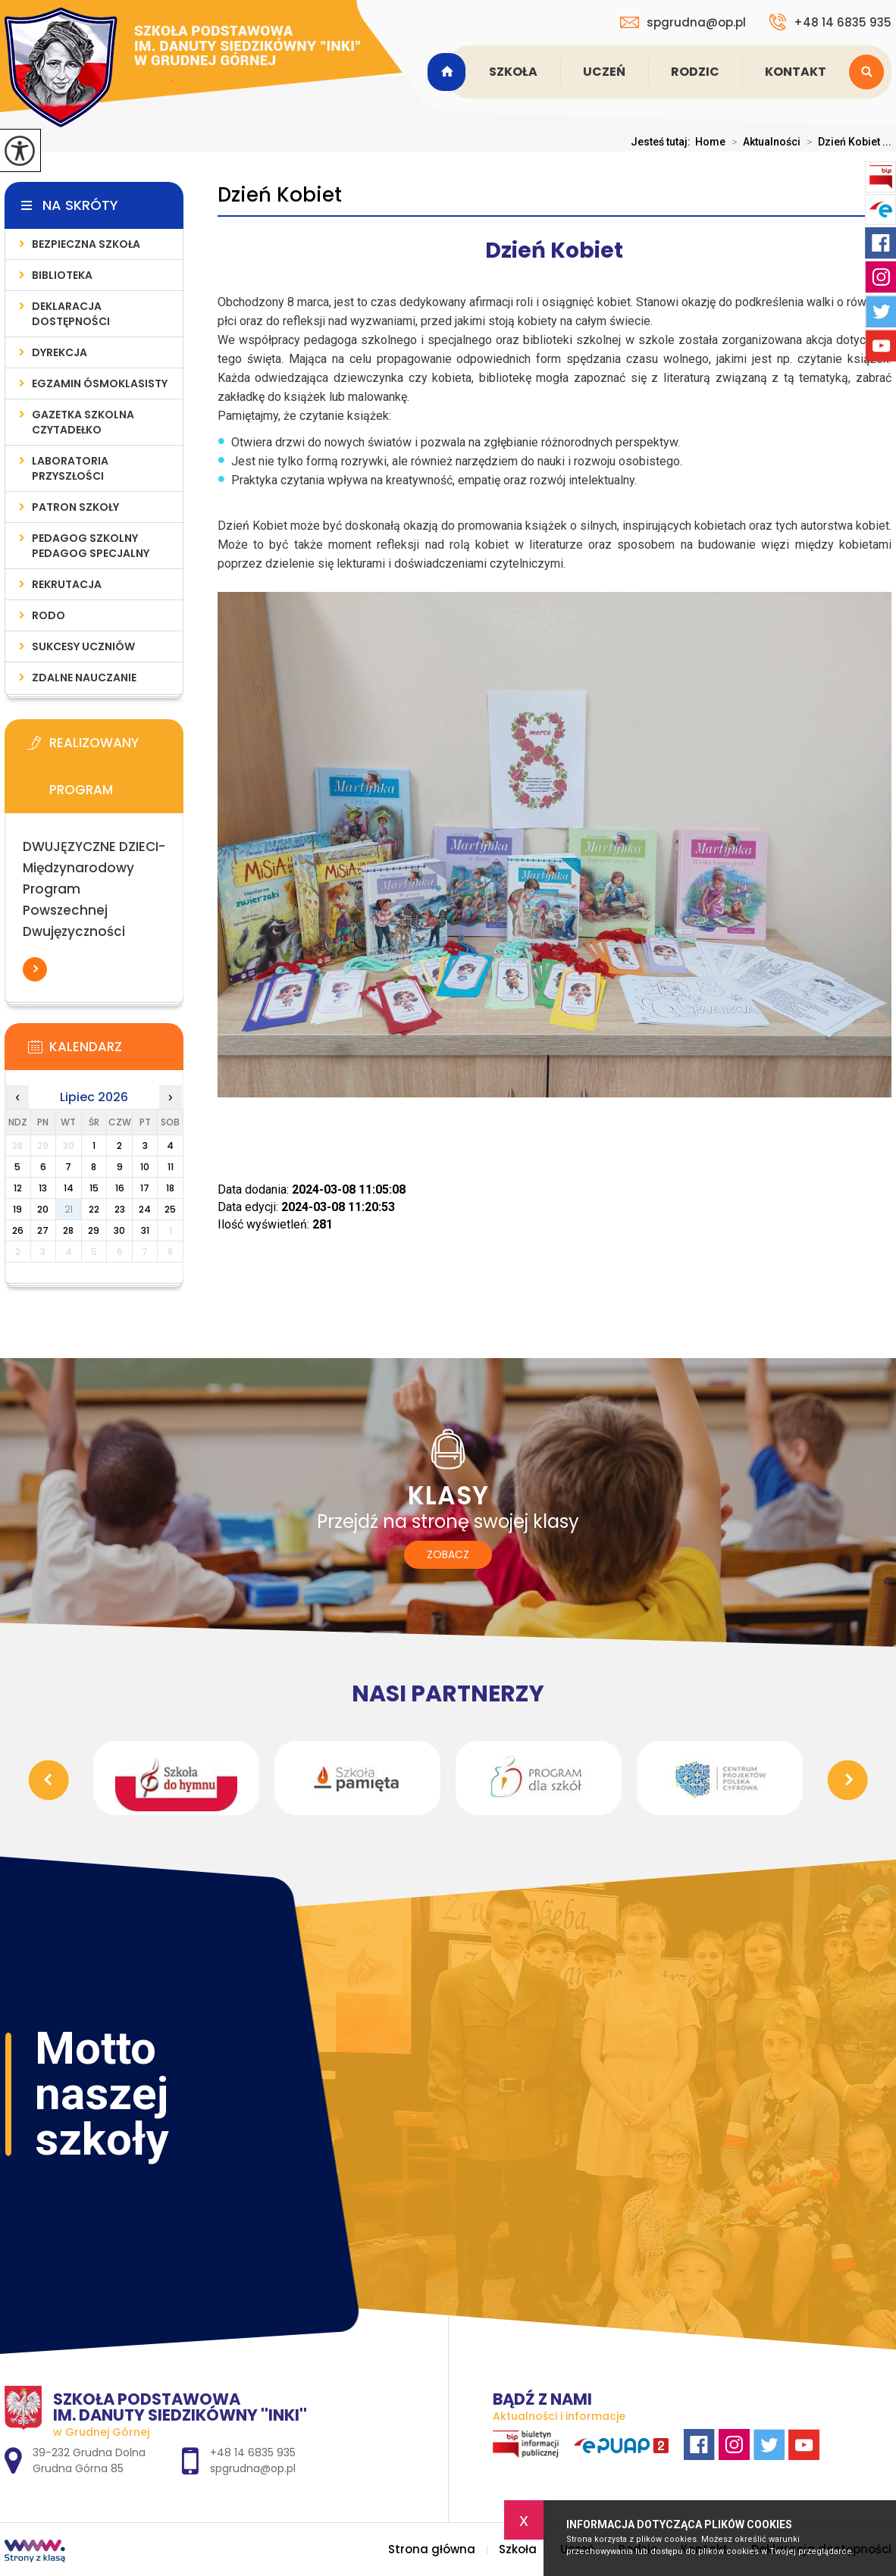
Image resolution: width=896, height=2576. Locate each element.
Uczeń (604, 71)
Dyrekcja (59, 352)
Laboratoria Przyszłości (70, 468)
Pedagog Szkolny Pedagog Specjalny (90, 546)
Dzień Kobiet (280, 195)
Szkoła (513, 71)
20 (43, 1209)
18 (170, 1188)
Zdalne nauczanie (84, 677)
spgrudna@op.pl (683, 22)
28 (68, 1230)
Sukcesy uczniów (83, 646)
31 (145, 1230)
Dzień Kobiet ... (845, 141)
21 (68, 1209)
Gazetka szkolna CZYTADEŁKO (83, 422)
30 (119, 1230)
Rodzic (695, 71)
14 (69, 1188)
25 (170, 1209)
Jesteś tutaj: (663, 141)
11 (171, 1166)
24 (145, 1209)
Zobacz (448, 1554)
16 (119, 1188)
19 (17, 1209)
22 (94, 1209)
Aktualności (762, 141)
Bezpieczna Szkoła (86, 244)
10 (144, 1166)
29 (93, 1230)
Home (710, 141)
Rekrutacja (67, 584)
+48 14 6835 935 (830, 22)
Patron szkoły (75, 507)
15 (94, 1188)
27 (43, 1230)
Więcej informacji (35, 969)
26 (17, 1230)
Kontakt (795, 71)
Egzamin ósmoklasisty (100, 383)
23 (119, 1209)
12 (18, 1188)
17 (144, 1188)
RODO (48, 615)
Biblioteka (62, 275)
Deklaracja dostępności (71, 314)
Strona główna (449, 72)
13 (43, 1188)
